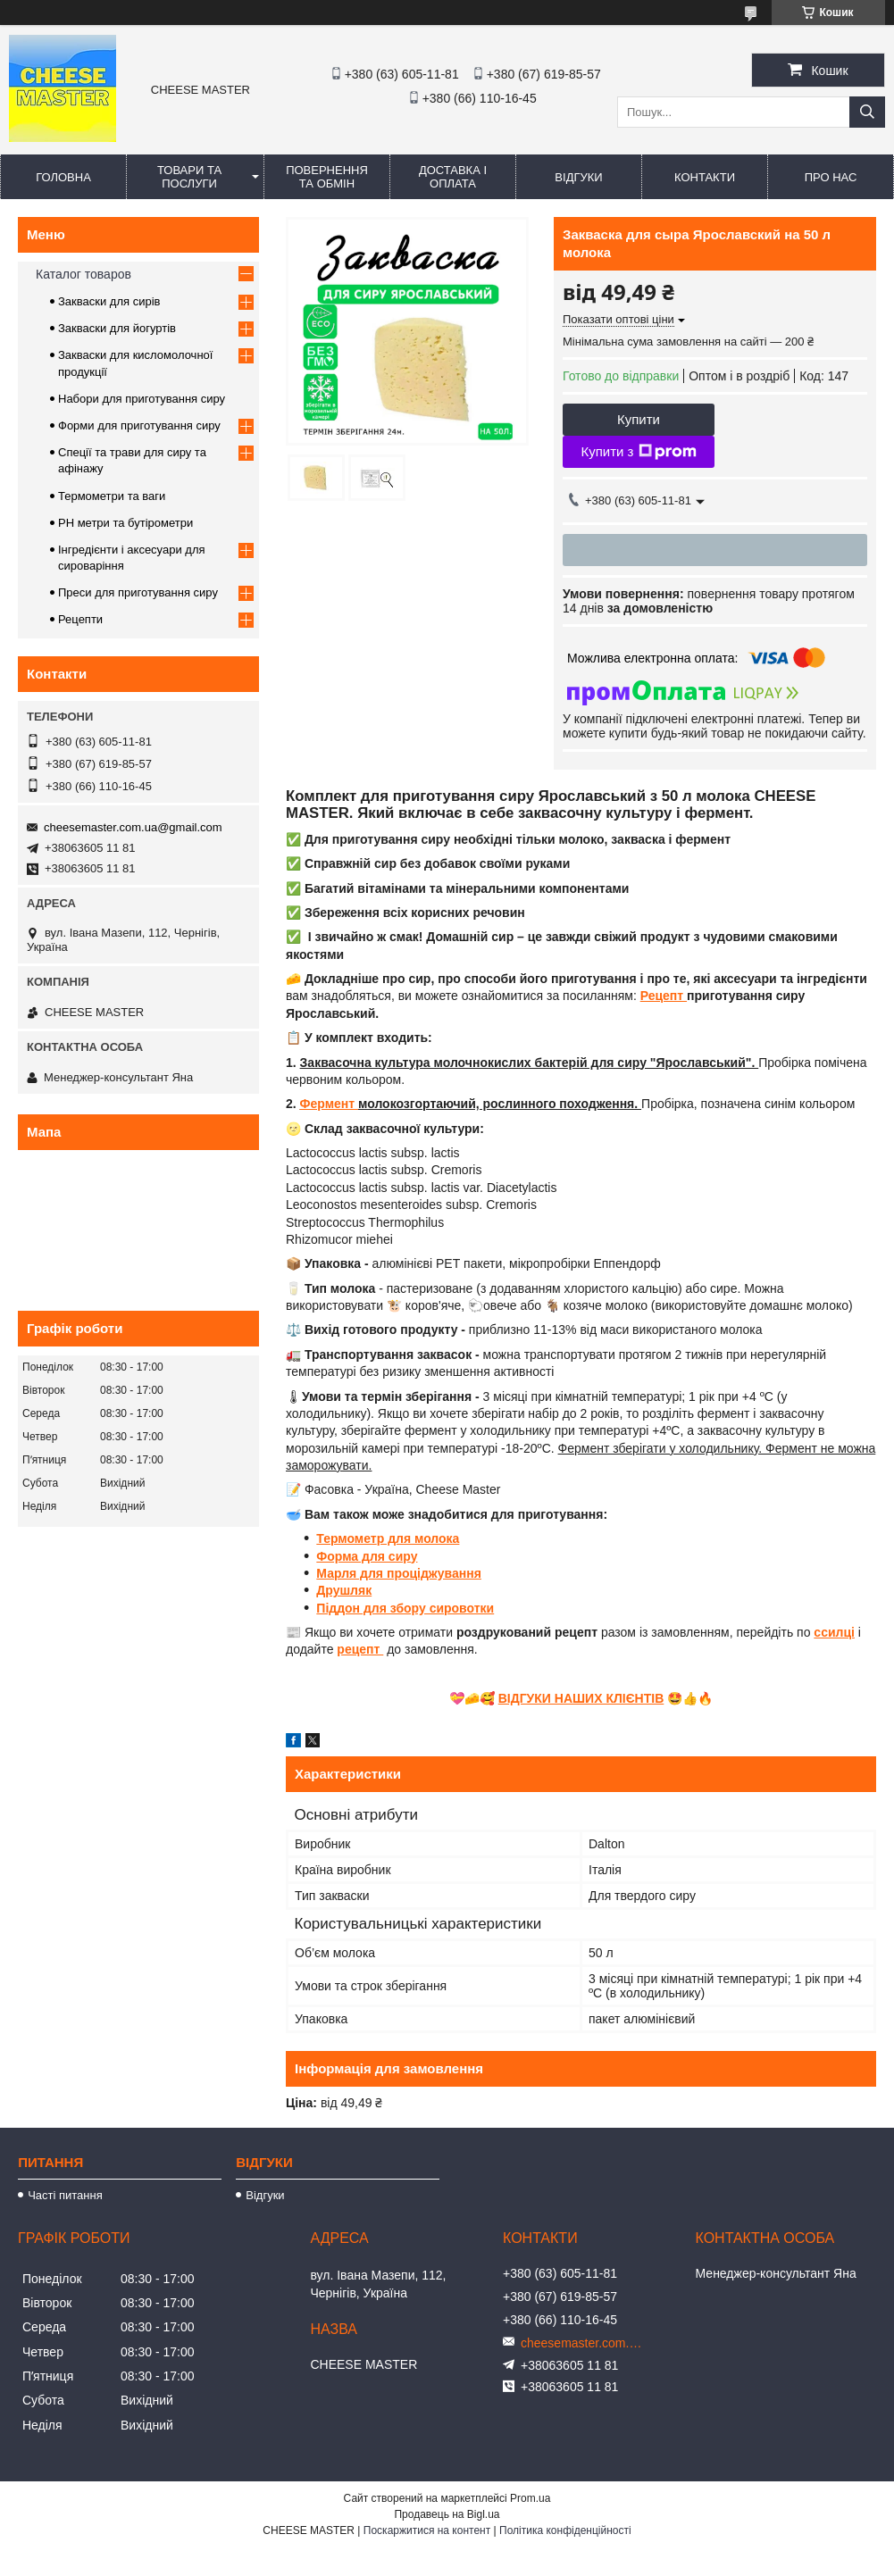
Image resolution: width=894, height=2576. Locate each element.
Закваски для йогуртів (117, 328)
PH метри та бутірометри (125, 522)
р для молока (418, 1538)
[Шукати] (867, 112)
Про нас (831, 177)
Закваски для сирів (109, 301)
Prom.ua (530, 2498)
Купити (638, 419)
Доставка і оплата (453, 176)
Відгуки (578, 177)
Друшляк (344, 1590)
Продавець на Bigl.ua (446, 2514)
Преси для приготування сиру (138, 592)
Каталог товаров (83, 274)
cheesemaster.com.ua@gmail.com (133, 827)
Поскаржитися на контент (426, 2530)
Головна (63, 177)
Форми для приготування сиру (139, 425)
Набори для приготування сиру (141, 398)
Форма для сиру (366, 1556)
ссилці (834, 1632)
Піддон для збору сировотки (405, 1608)
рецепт (360, 1649)
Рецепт (663, 995)
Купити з (638, 452)
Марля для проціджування (398, 1573)
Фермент (329, 1103)
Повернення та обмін (327, 176)
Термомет (346, 1538)
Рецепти (80, 619)
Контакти (704, 177)
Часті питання (65, 2195)
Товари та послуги (189, 176)
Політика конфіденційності (565, 2530)
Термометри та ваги (111, 496)
